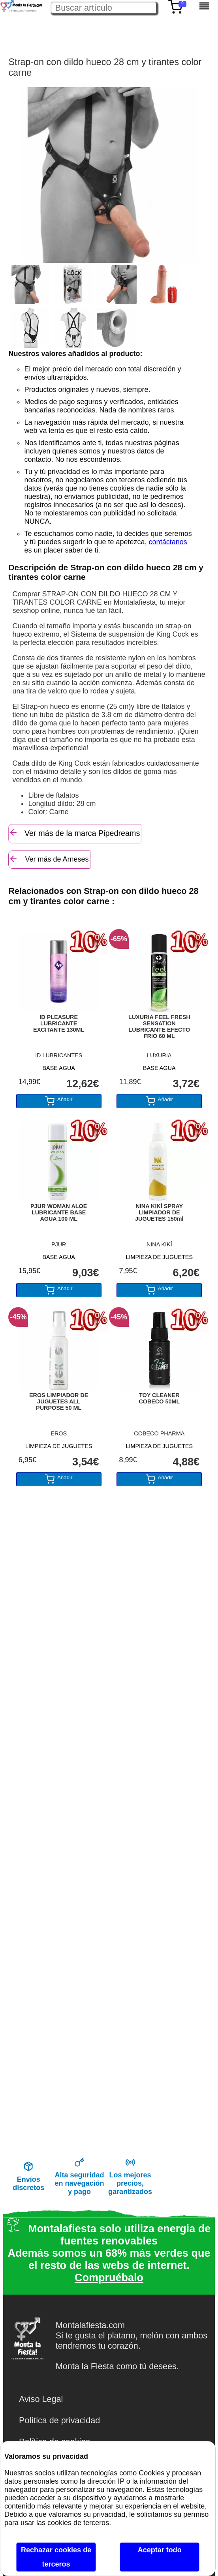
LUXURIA (159, 1055)
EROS (59, 1433)
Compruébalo (109, 2278)
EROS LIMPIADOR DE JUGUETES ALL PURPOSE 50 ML (58, 1401)
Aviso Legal (41, 2399)
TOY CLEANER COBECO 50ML (159, 1398)
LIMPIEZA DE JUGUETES (159, 1257)
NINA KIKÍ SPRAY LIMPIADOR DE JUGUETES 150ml (159, 1212)
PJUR (58, 1244)
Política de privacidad (59, 2420)
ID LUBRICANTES (58, 1055)
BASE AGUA (59, 1068)
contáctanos (168, 542)
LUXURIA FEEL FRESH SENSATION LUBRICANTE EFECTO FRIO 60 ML (159, 1026)
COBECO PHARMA (159, 1433)
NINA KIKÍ (159, 1244)
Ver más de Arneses (48, 859)
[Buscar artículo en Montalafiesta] (104, 8)
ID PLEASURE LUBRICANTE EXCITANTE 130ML (58, 1023)
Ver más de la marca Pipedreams (74, 832)
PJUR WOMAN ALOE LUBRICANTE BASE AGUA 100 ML (58, 1212)
